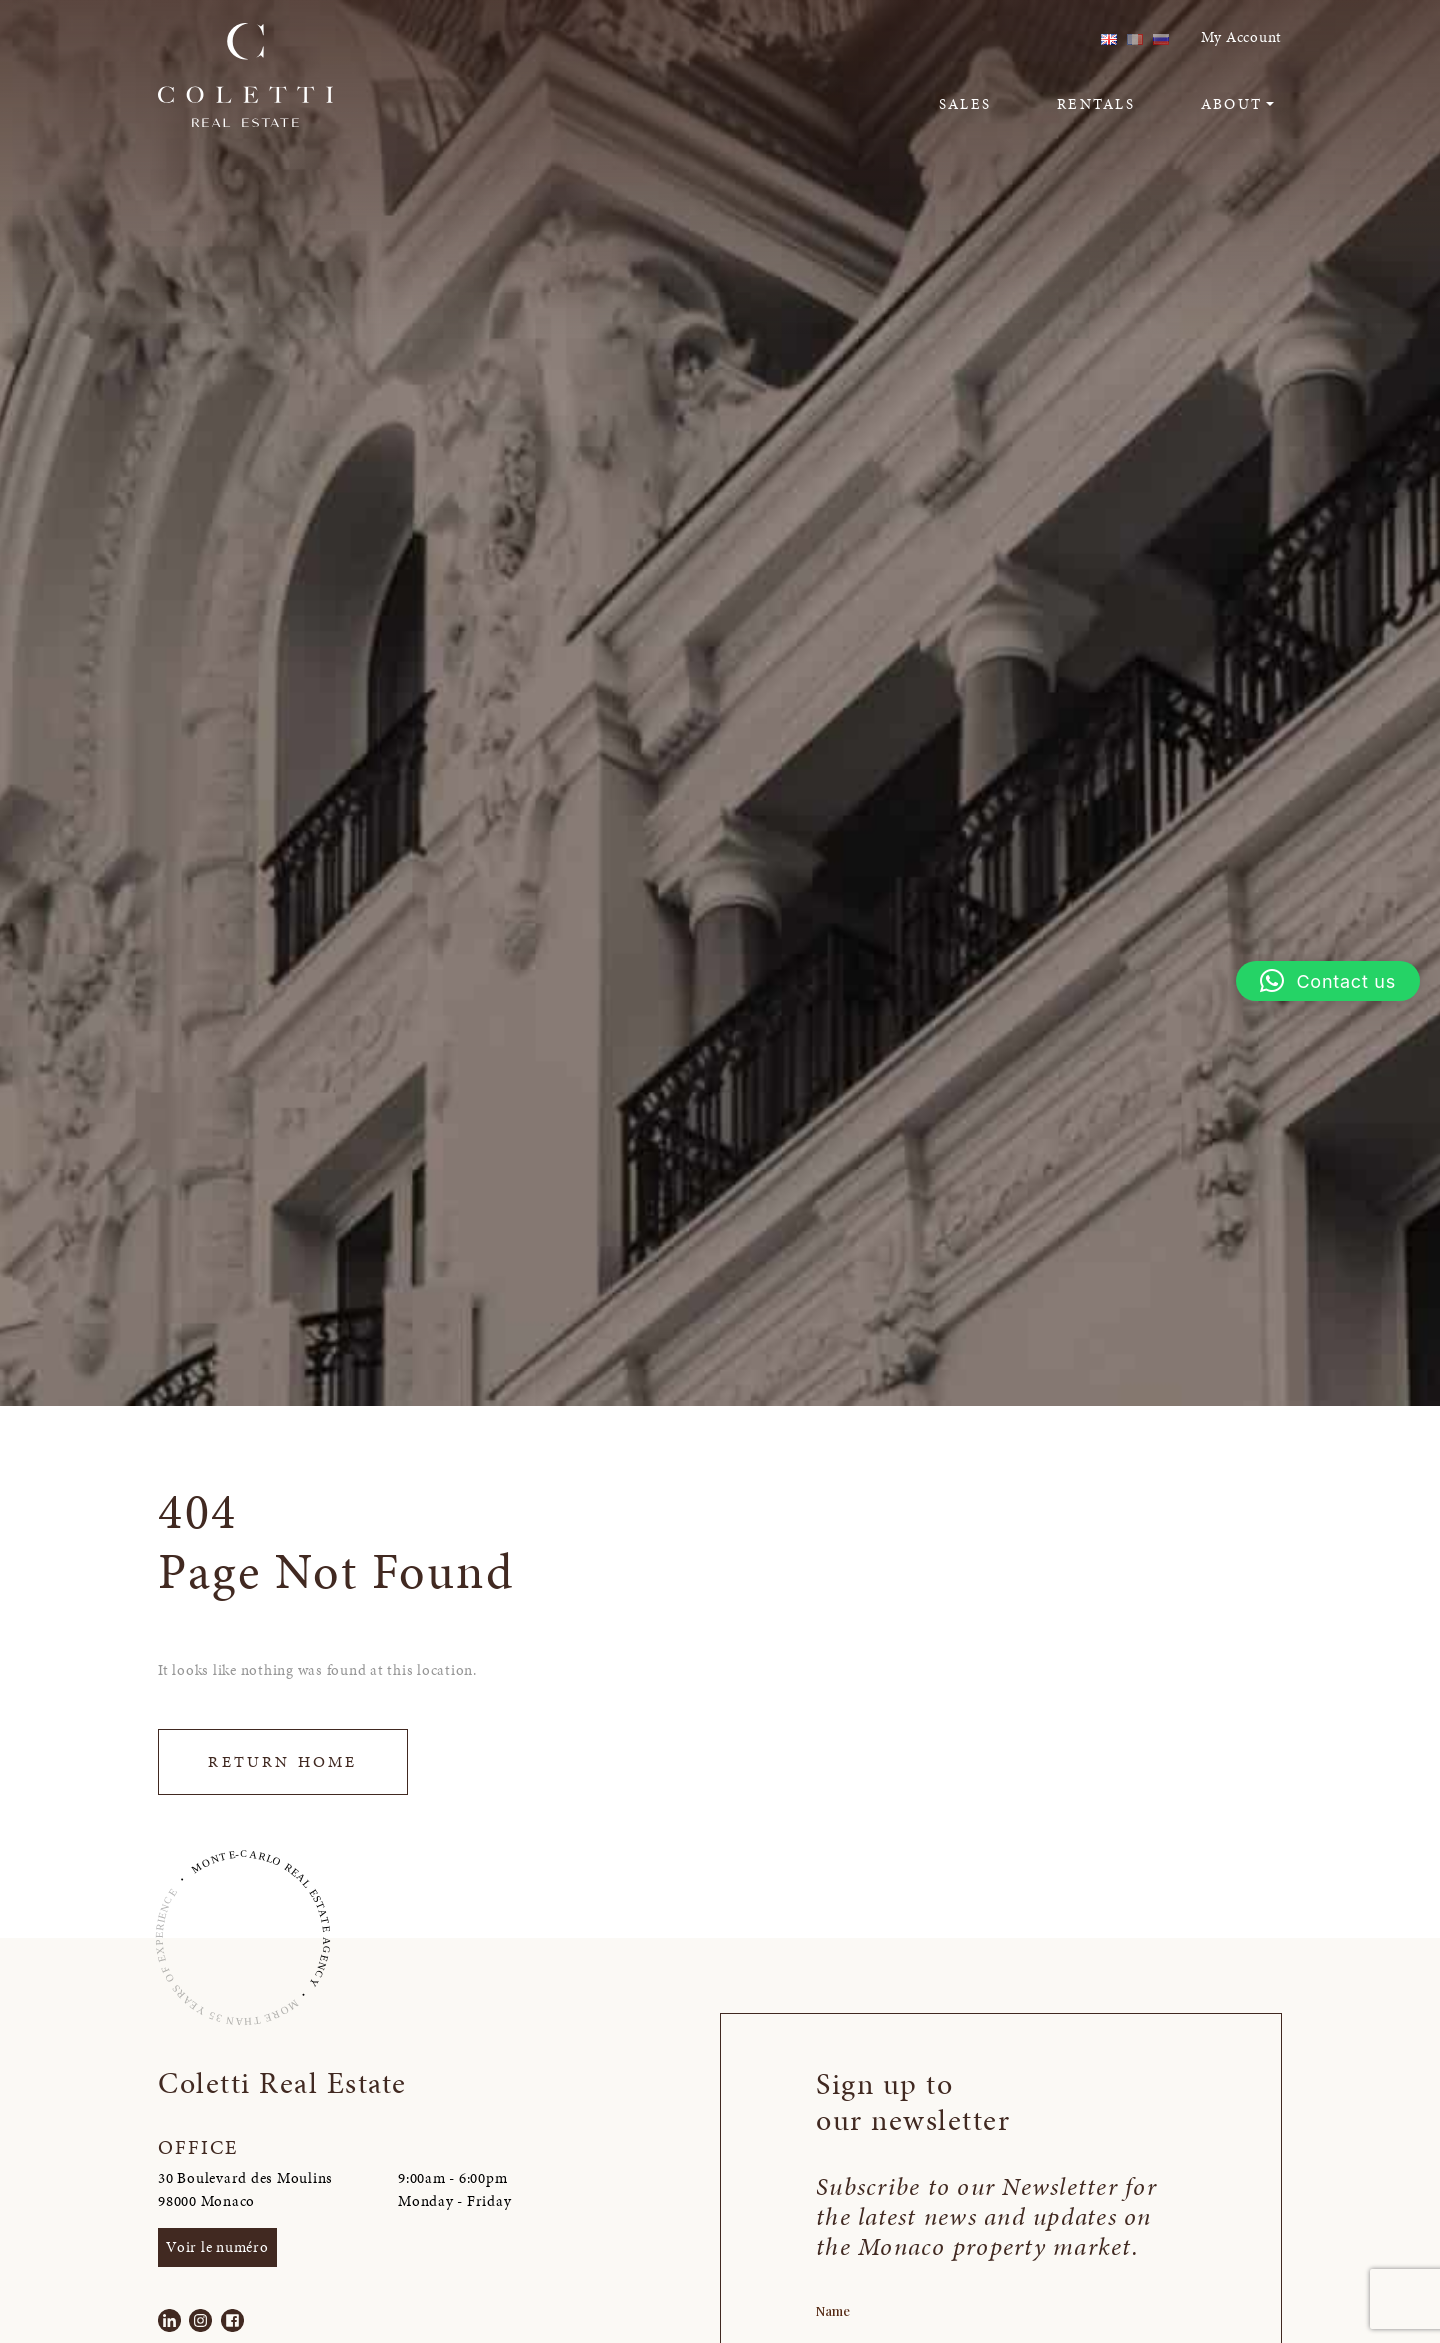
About (1231, 104)
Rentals (1096, 104)
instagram (1015, 37)
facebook (1047, 37)
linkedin (984, 37)
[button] (1328, 981)
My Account (1242, 37)
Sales (965, 104)
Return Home (282, 1761)
